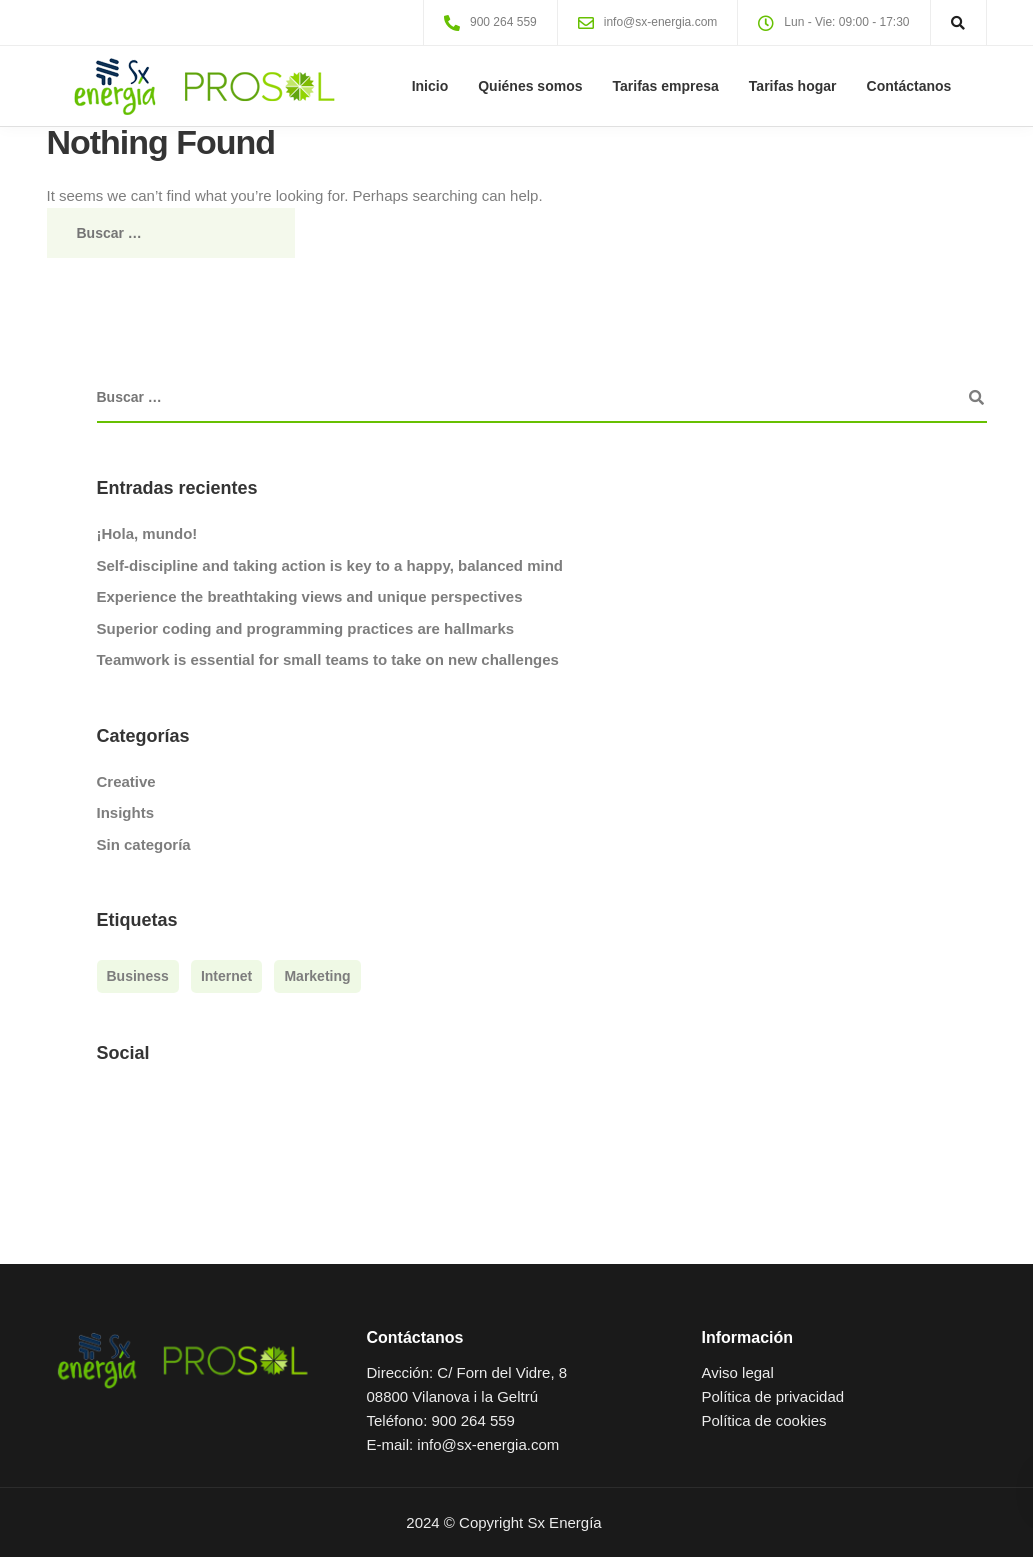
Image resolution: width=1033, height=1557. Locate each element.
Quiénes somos (530, 86)
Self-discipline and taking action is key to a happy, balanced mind (330, 565)
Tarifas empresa (666, 86)
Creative (126, 781)
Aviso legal (737, 1372)
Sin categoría (144, 844)
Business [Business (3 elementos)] (138, 976)
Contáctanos (909, 86)
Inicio (430, 86)
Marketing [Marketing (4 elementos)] (317, 976)
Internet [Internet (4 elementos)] (226, 976)
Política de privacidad (772, 1396)
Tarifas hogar (793, 86)
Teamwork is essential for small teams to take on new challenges (328, 659)
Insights (126, 812)
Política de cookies (763, 1420)
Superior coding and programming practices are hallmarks (306, 628)
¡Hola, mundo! (147, 533)
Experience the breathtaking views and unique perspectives (310, 596)
